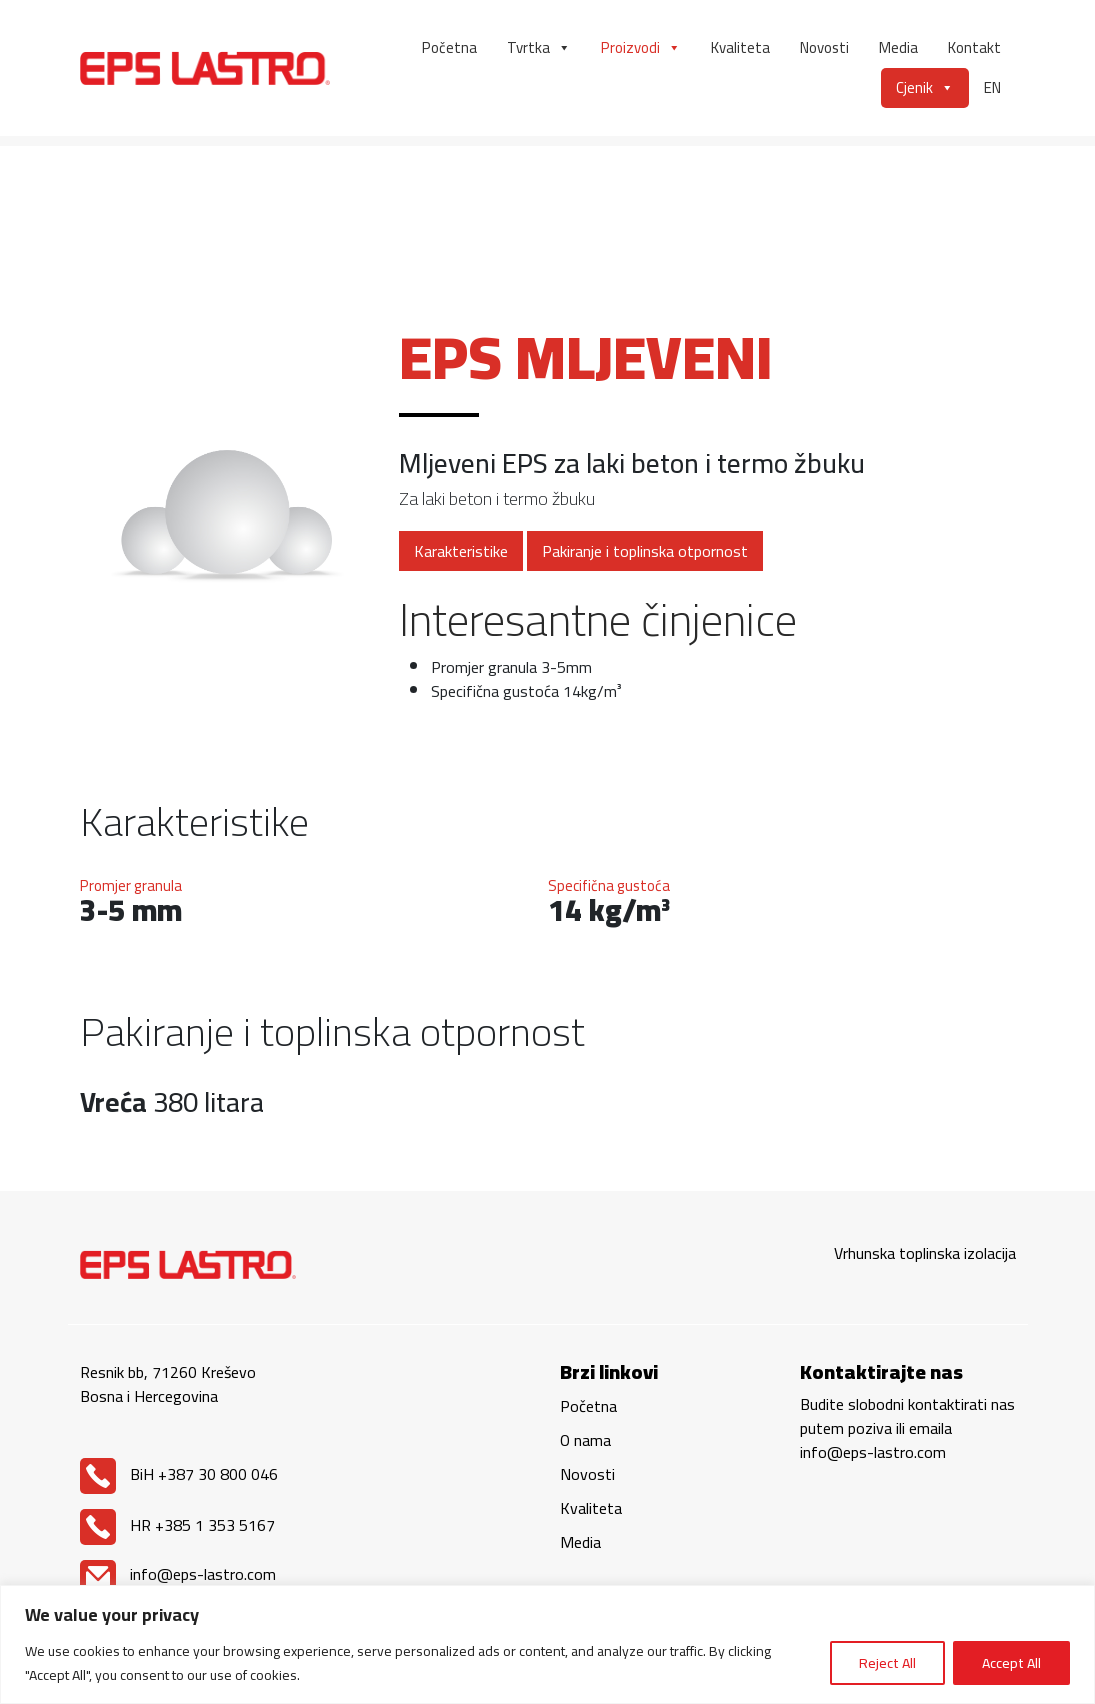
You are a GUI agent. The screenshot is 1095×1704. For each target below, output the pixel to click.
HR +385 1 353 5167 (177, 1525)
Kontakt (974, 47)
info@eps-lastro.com (178, 1574)
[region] (547, 1644)
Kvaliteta (740, 47)
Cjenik (925, 88)
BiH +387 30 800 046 (179, 1474)
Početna (449, 47)
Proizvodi (641, 48)
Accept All (1011, 1663)
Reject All (887, 1663)
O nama (585, 1440)
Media (898, 47)
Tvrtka (539, 48)
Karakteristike (461, 551)
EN (992, 87)
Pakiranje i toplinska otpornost (645, 551)
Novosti (824, 47)
